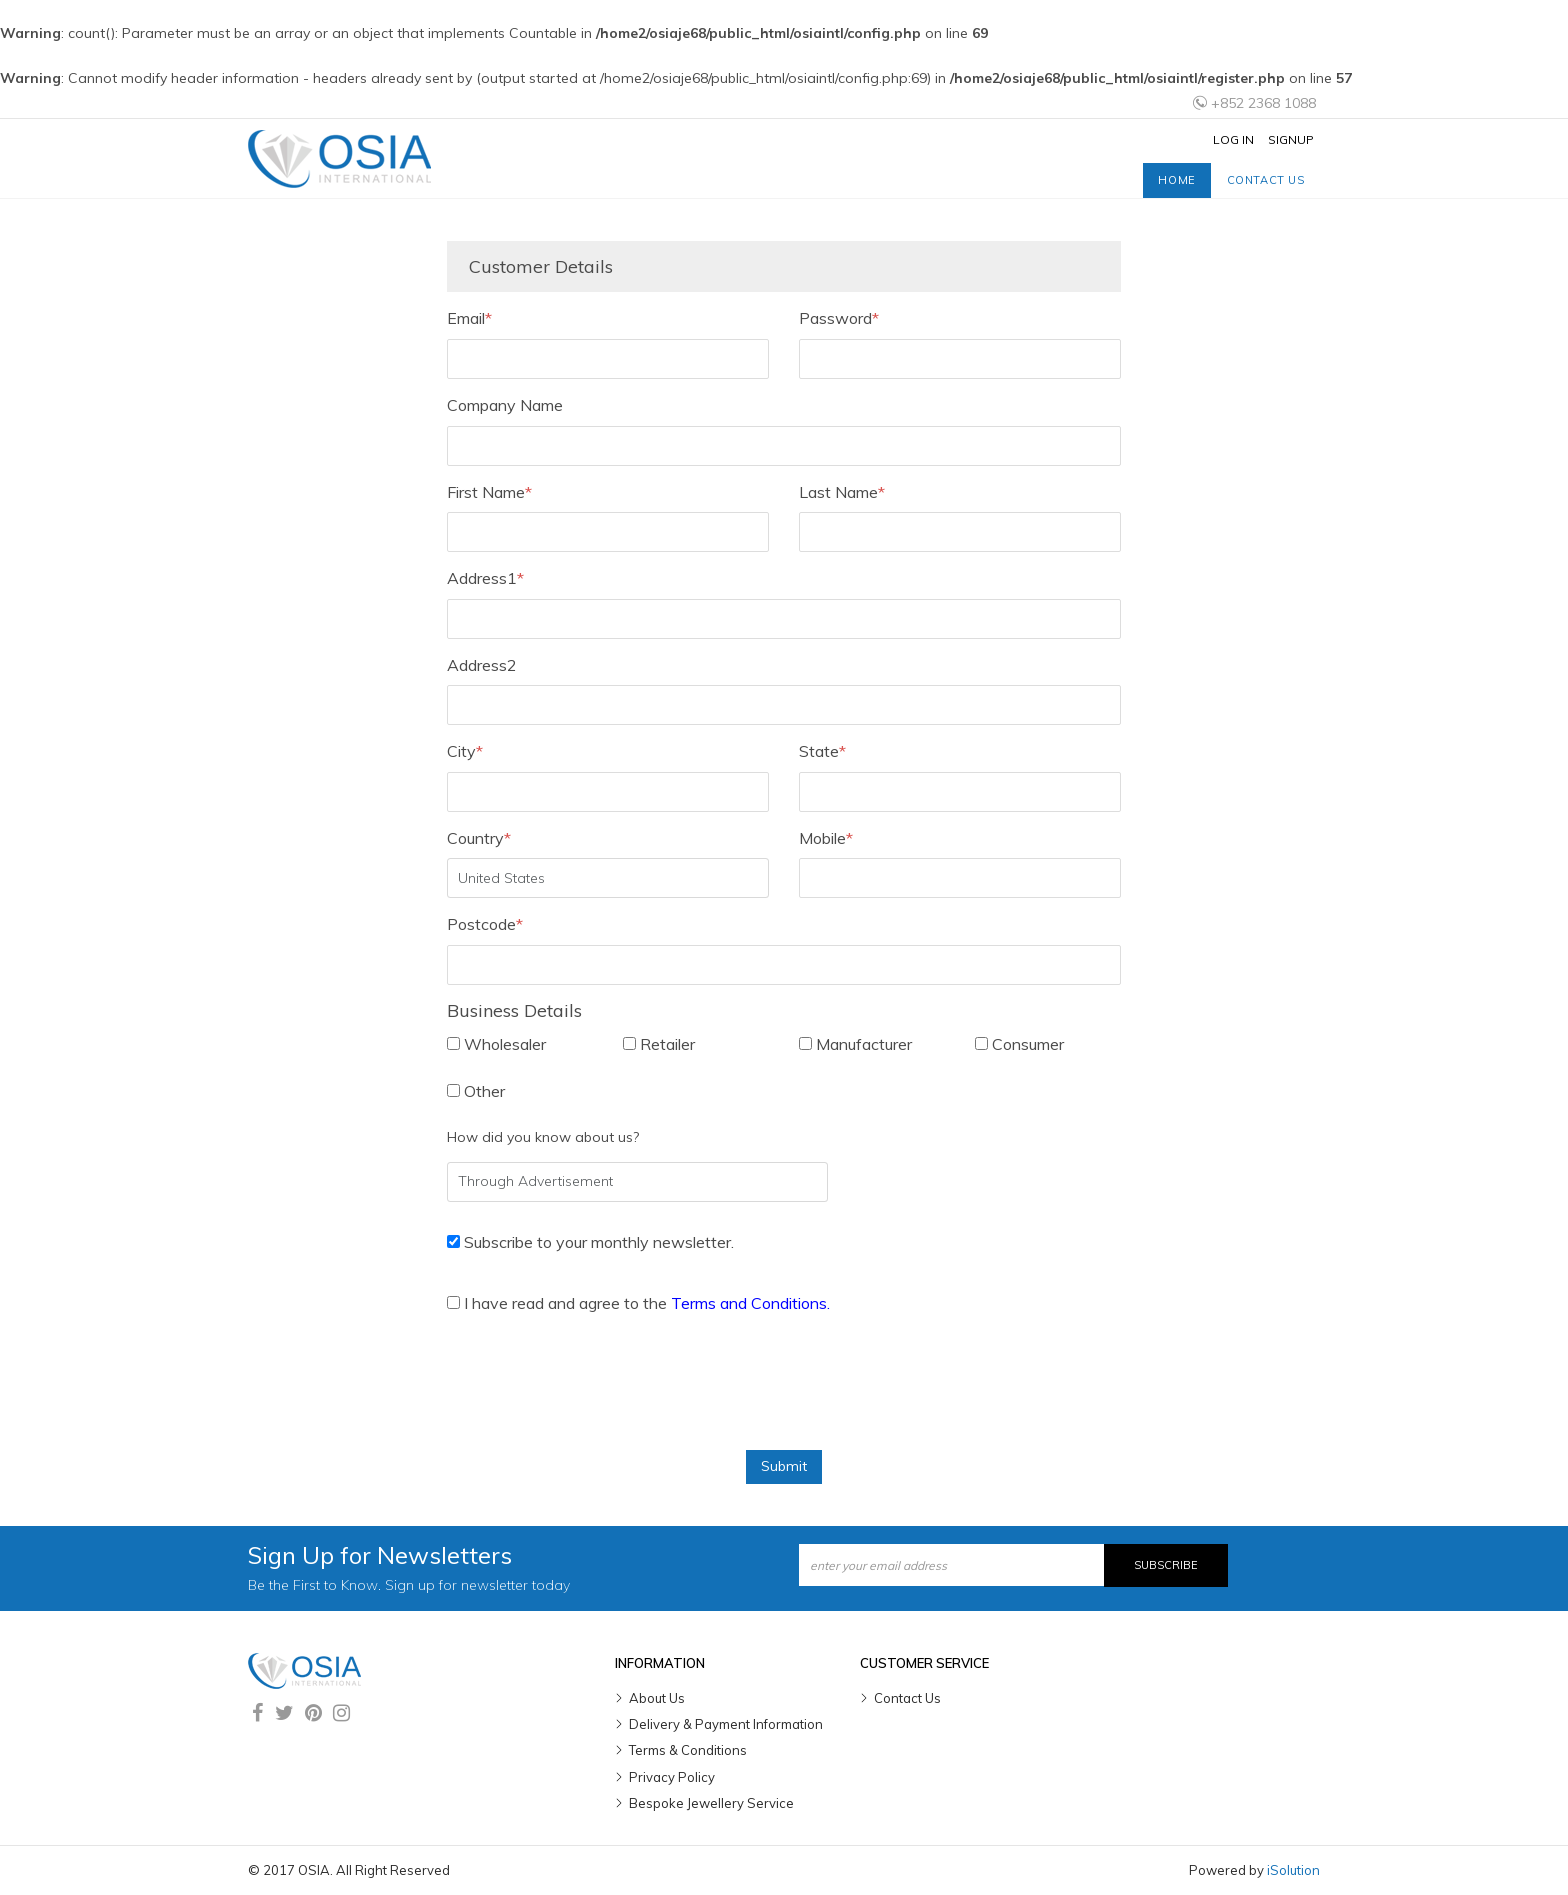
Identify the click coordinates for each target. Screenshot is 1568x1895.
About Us (657, 1698)
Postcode (485, 924)
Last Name (842, 492)
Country (479, 838)
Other (476, 1091)
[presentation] (599, 1390)
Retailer (659, 1044)
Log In (1233, 139)
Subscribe (1166, 1565)
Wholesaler (496, 1044)
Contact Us (907, 1698)
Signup (1291, 139)
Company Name (505, 405)
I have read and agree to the (638, 1303)
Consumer (1019, 1044)
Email (469, 318)
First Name (489, 492)
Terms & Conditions (688, 1750)
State (822, 751)
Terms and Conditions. (750, 1303)
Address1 (485, 578)
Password (839, 318)
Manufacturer (855, 1044)
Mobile (826, 838)
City (465, 751)
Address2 (482, 665)
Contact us (1266, 180)
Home (1176, 180)
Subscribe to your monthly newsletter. (590, 1242)
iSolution (1293, 1870)
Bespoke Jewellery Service (711, 1803)
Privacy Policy (672, 1777)
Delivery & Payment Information (726, 1724)
